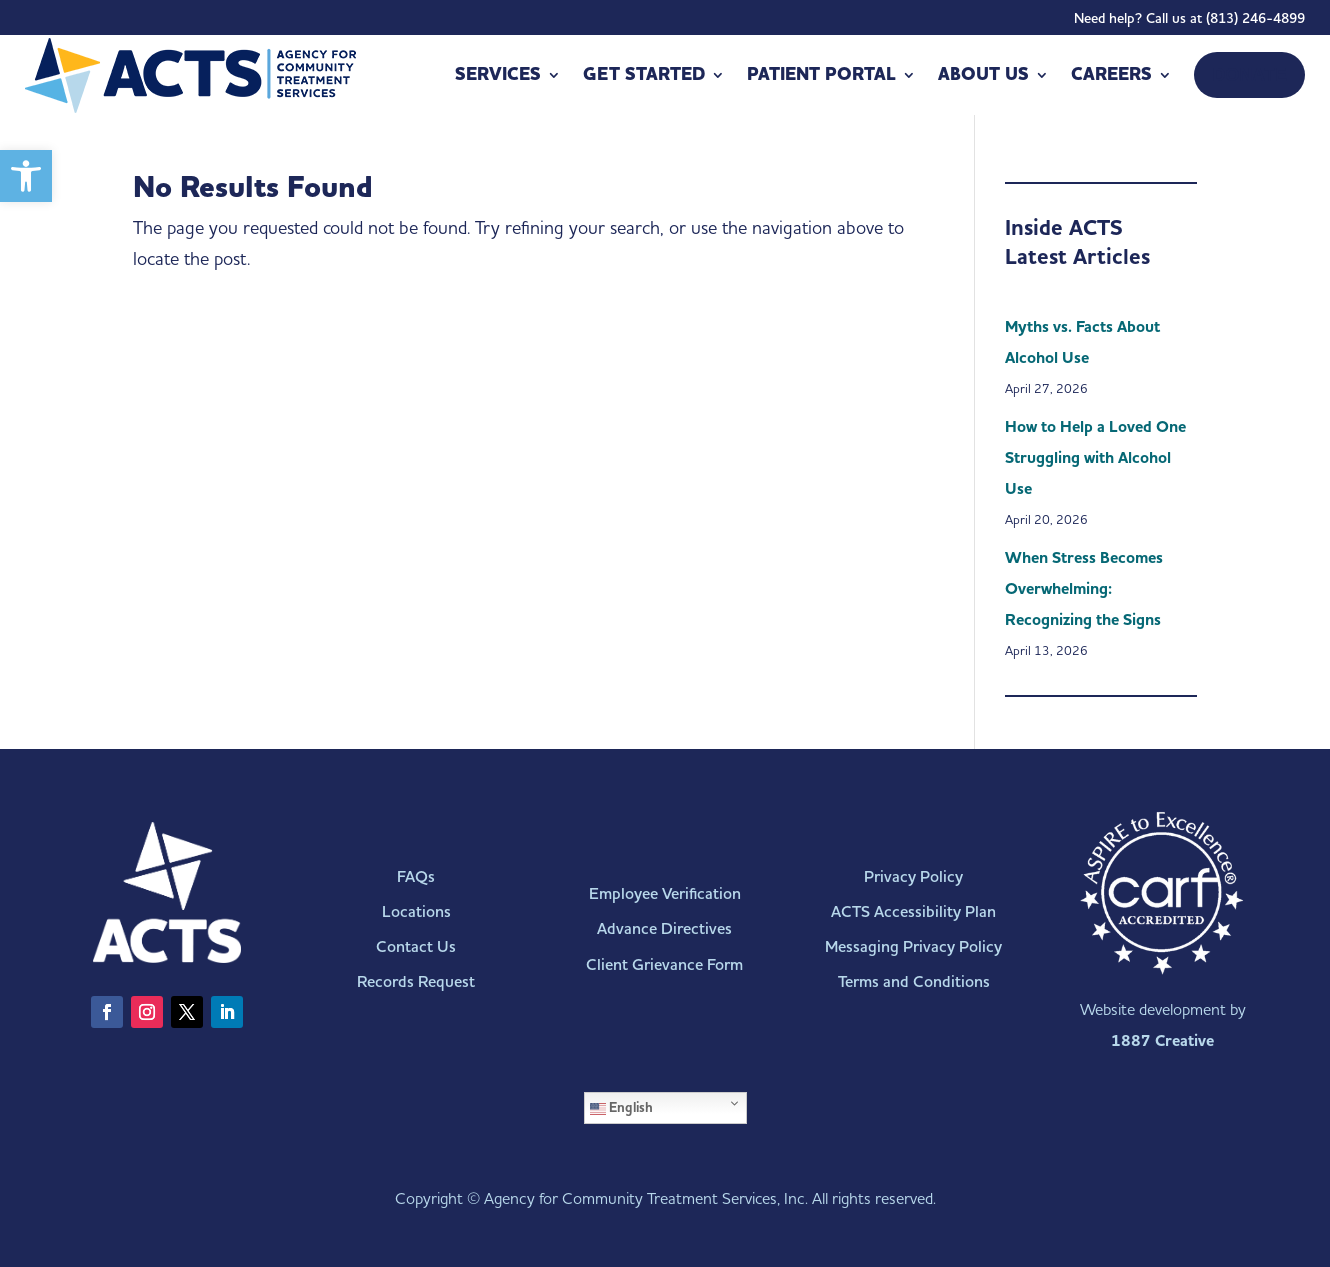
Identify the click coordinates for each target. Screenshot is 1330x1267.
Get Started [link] (644, 74)
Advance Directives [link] (664, 928)
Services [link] (498, 74)
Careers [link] (1111, 74)
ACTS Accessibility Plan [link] (913, 911)
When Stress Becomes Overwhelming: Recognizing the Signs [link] (1084, 589)
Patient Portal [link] (821, 74)
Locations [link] (416, 911)
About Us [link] (983, 74)
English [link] (621, 1108)
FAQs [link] (416, 876)
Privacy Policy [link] (913, 876)
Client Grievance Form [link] (664, 964)
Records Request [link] (416, 981)
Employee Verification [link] (665, 893)
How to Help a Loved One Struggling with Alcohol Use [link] (1095, 458)
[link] (26, 176)
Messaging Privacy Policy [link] (913, 946)
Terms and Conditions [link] (914, 981)
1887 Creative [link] (1162, 1041)
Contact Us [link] (416, 946)
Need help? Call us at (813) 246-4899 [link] (1189, 22)
